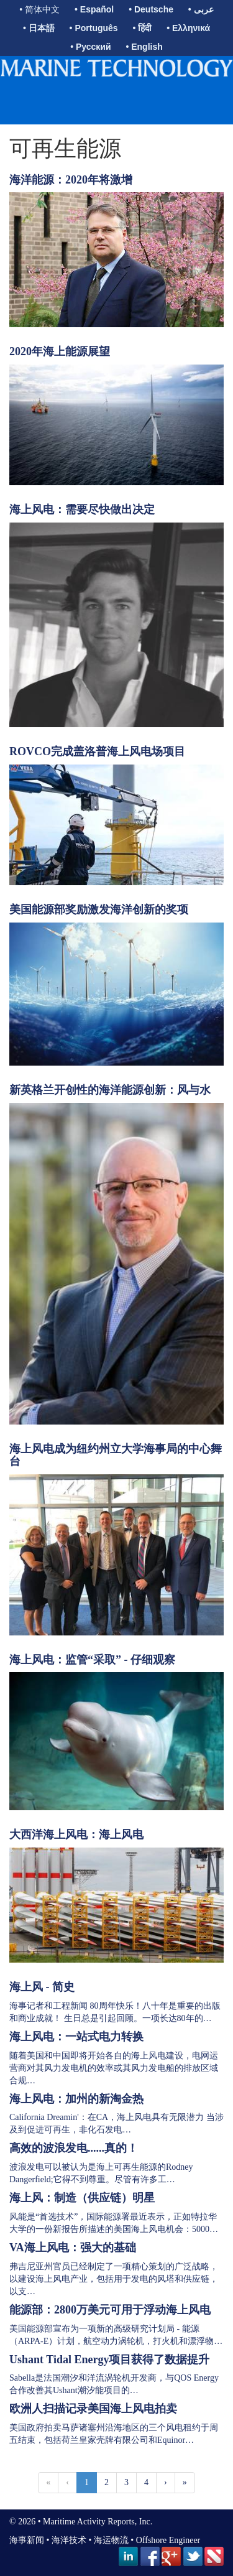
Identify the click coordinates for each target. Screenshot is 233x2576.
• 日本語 (39, 28)
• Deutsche (151, 9)
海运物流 (111, 2540)
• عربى (201, 9)
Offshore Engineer (168, 2540)
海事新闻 (26, 2540)
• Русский (90, 47)
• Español (94, 9)
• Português (94, 28)
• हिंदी (142, 28)
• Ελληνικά (188, 28)
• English (144, 47)
